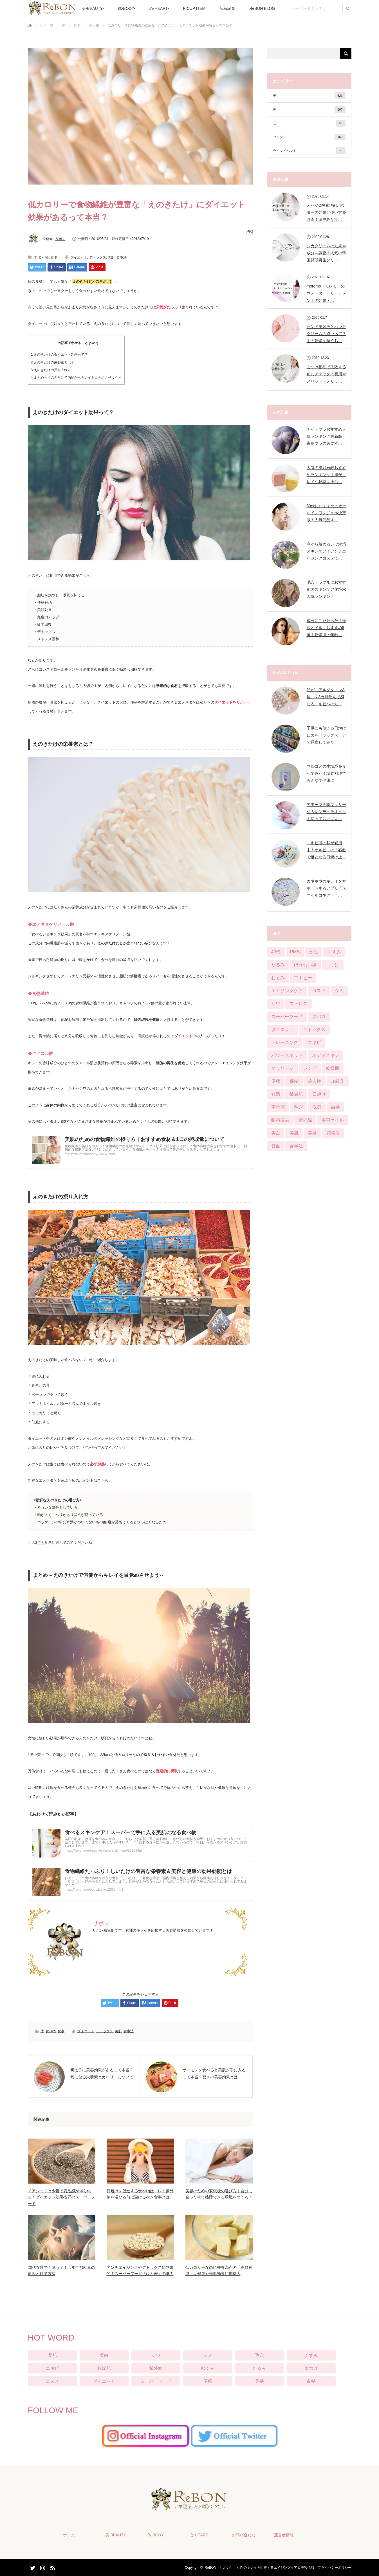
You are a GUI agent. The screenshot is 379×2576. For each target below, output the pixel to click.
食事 (77, 25)
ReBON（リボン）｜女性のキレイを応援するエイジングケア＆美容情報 (259, 2568)
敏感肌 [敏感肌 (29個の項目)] (296, 1094)
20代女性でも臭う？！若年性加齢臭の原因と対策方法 (61, 2270)
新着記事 (227, 8)
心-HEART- (159, 8)
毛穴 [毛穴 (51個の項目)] (298, 1107)
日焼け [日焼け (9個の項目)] (319, 1094)
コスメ (52, 2381)
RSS (52, 2566)
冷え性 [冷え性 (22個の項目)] (314, 1081)
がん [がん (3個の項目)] (313, 951)
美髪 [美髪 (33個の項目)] (312, 1133)
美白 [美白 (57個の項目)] (275, 1133)
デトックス (97, 257)
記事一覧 (46, 25)
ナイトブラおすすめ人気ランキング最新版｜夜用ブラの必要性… (326, 436)
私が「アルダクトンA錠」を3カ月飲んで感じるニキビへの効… (326, 697)
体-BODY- (126, 8)
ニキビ (52, 2368)
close (93, 343)
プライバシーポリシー (334, 2568)
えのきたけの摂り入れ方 (51, 370)
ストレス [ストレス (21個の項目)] (299, 1003)
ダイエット (78, 257)
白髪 (311, 2381)
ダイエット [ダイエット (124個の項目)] (282, 1029)
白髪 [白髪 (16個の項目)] (335, 1107)
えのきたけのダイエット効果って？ (59, 354)
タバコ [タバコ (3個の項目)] (319, 1016)
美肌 (111, 257)
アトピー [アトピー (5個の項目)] (303, 977)
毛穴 (259, 2355)
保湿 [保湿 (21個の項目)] (294, 1081)
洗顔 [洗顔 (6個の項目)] (316, 1107)
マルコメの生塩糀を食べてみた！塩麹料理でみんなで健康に (326, 773)
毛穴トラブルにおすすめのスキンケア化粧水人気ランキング (326, 589)
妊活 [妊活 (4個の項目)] (275, 1094)
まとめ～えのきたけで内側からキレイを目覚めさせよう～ (76, 377)
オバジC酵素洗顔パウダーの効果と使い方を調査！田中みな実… (326, 212)
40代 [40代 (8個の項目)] (276, 951)
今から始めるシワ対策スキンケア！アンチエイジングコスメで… (326, 551)
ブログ (309, 137)
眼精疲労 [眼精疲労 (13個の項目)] (280, 1120)
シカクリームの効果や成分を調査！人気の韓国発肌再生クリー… (326, 253)
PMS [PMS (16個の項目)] (295, 951)
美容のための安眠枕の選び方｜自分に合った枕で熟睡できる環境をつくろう (218, 2194)
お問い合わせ (243, 2535)
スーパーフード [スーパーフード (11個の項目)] (287, 1016)
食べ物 (94, 25)
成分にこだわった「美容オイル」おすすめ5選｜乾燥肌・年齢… (326, 627)
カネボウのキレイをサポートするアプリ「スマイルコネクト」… (326, 888)
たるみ (259, 2368)
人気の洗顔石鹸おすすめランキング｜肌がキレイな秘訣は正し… (326, 474)
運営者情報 (284, 2535)
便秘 (207, 2381)
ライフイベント (309, 150)
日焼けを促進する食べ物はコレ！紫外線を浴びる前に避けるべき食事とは (140, 2194)
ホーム (69, 2535)
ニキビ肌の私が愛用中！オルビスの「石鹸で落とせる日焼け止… (326, 850)
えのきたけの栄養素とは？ (52, 362)
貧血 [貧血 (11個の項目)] (275, 1146)
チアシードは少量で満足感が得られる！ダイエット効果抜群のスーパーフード (61, 2197)
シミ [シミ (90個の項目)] (339, 990)
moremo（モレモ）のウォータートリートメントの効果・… (326, 293)
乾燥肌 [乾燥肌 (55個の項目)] (332, 1068)
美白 (104, 2355)
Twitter (32, 2566)
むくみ (207, 2368)
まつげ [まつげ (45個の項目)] (332, 964)
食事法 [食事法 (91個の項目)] (296, 1146)
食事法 (121, 257)
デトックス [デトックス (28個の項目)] (314, 1029)
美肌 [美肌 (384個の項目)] (294, 1133)
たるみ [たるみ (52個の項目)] (278, 964)
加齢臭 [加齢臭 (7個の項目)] (337, 1081)
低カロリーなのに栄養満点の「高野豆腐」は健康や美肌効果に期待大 (218, 2270)
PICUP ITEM (194, 8)
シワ (155, 2355)
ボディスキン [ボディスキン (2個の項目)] (325, 1055)
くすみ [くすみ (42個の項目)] (334, 951)
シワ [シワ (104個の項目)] (275, 1003)
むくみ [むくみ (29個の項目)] (278, 977)
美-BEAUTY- (93, 8)
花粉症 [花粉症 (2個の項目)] (333, 1133)
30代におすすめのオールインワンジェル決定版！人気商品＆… (327, 513)
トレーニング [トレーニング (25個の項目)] (284, 1042)
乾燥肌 (104, 2368)
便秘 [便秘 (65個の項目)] (275, 1081)
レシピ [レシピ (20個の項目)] (310, 1068)
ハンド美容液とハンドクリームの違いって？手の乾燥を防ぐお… (326, 333)
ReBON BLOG (262, 8)
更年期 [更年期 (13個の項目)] (278, 1107)
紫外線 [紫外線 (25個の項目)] (305, 1120)
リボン (60, 239)
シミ (207, 2355)
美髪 (259, 2381)
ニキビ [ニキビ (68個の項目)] (314, 1042)
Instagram (42, 2566)
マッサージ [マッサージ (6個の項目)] (282, 1068)
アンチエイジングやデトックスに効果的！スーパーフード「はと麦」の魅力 (140, 2270)
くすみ (311, 2355)
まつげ (311, 2368)
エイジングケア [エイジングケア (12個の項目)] (287, 990)
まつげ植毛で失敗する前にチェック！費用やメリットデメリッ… (326, 374)
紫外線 (156, 2368)
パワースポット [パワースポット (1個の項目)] (287, 1055)
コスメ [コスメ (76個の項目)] (319, 990)
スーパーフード (156, 2381)
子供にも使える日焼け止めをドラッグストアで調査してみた (326, 735)
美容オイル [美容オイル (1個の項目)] (332, 1120)
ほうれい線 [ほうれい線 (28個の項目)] (305, 964)
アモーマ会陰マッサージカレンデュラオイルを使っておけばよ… (326, 811)
